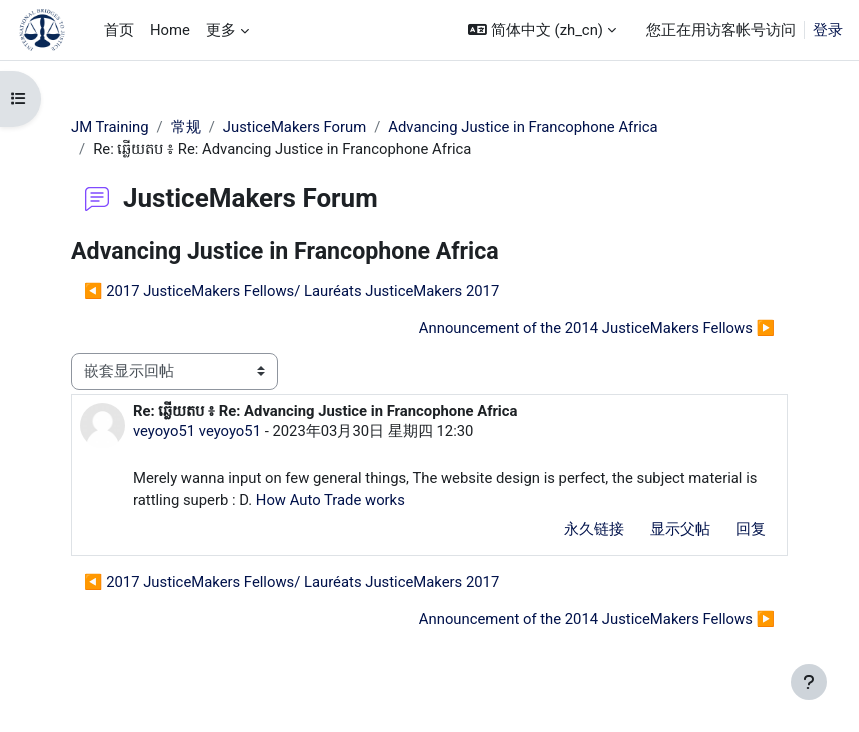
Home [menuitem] (170, 30)
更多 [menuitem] (221, 30)
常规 (186, 127)
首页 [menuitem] (119, 30)
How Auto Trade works (330, 500)
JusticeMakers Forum (294, 127)
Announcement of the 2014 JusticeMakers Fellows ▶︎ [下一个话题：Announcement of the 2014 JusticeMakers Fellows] (597, 328)
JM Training (110, 127)
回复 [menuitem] (751, 529)
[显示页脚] (809, 682)
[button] (542, 30)
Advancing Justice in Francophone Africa (522, 127)
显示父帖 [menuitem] (680, 529)
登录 (828, 30)
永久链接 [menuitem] (594, 529)
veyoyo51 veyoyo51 (197, 431)
